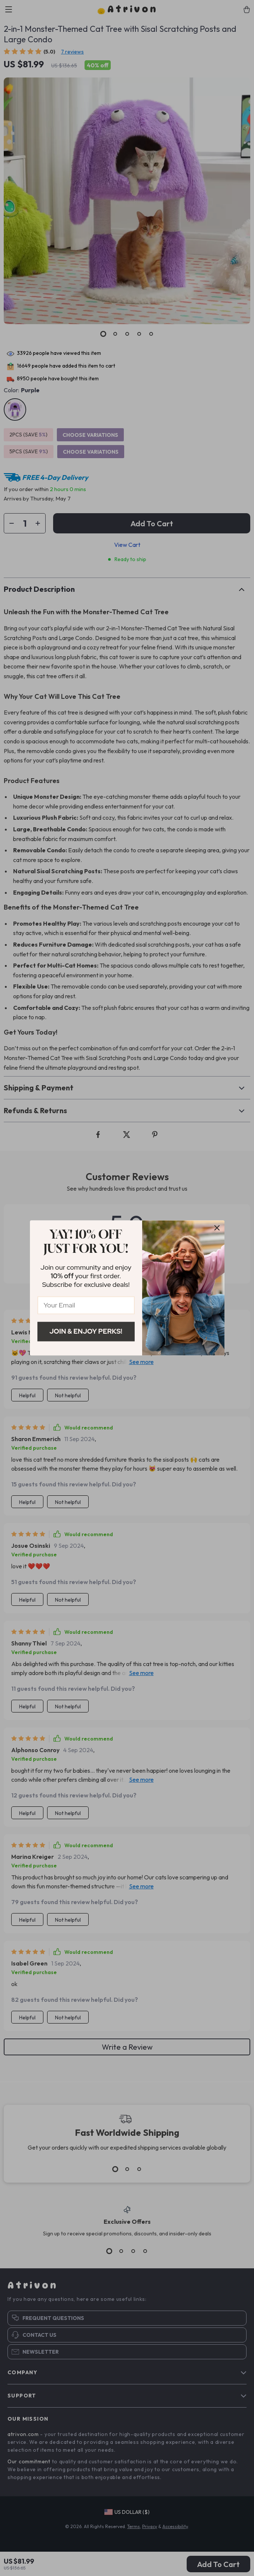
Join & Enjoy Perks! (85, 1331)
